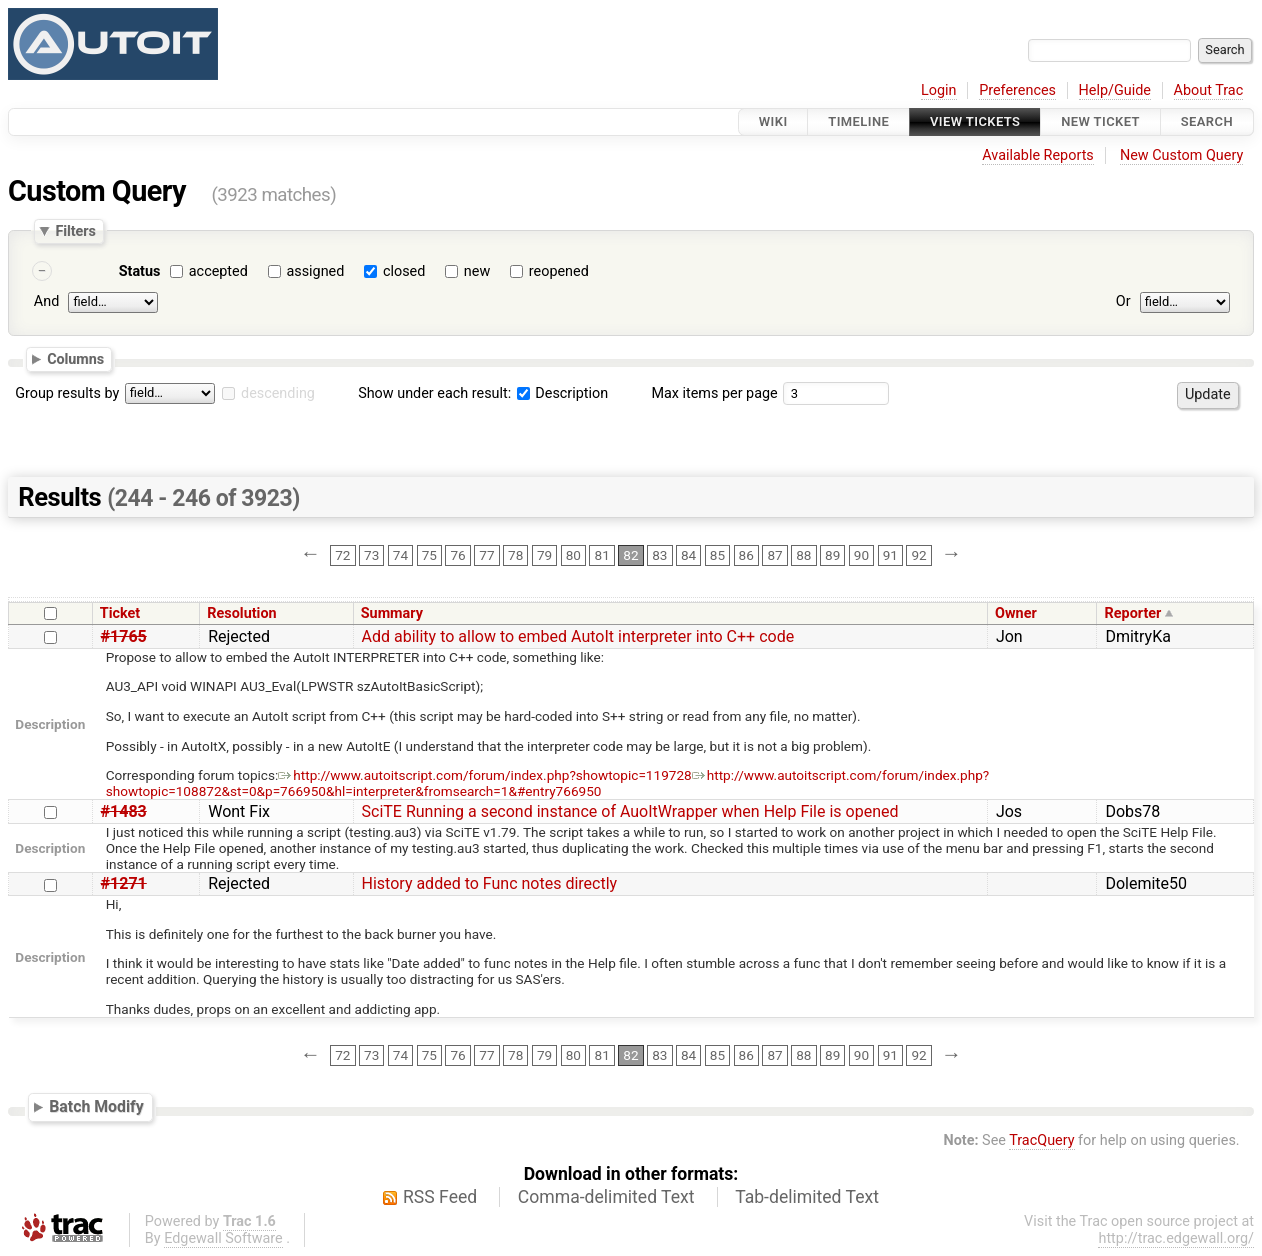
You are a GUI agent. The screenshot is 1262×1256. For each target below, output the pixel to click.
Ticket (120, 613)
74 (400, 555)
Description (562, 393)
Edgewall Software (223, 1238)
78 (515, 555)
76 (457, 555)
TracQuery (1041, 1140)
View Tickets (975, 121)
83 (659, 555)
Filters (75, 231)
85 (717, 555)
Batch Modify (96, 1106)
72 (342, 555)
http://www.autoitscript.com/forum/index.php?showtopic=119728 (484, 775)
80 (573, 555)
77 (486, 555)
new (477, 271)
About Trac (1209, 90)
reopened (559, 271)
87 (774, 555)
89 (832, 555)
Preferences (1017, 90)
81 (602, 555)
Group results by (67, 393)
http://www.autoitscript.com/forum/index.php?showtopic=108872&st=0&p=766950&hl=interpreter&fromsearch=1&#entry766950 (548, 783)
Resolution (241, 613)
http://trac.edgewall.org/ (1176, 1238)
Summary (392, 613)
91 (890, 555)
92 (918, 555)
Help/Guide (1115, 90)
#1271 (124, 883)
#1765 (124, 636)
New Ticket (1100, 121)
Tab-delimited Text (807, 1197)
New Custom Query (1181, 155)
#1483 (124, 811)
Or (1123, 301)
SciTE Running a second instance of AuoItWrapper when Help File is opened (630, 811)
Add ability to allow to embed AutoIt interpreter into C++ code (578, 636)
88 (803, 555)
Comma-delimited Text (606, 1197)
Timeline (858, 121)
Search (1207, 121)
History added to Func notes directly (490, 883)
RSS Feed (440, 1197)
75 (429, 555)
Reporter (1133, 613)
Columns (75, 359)
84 (688, 555)
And (46, 301)
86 (746, 555)
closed (404, 271)
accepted (218, 271)
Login (939, 90)
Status (140, 271)
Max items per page (714, 393)
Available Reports (1038, 155)
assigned (315, 271)
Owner (1016, 613)
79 (544, 555)
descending (278, 393)
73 (371, 555)
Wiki (773, 121)
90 (861, 555)
